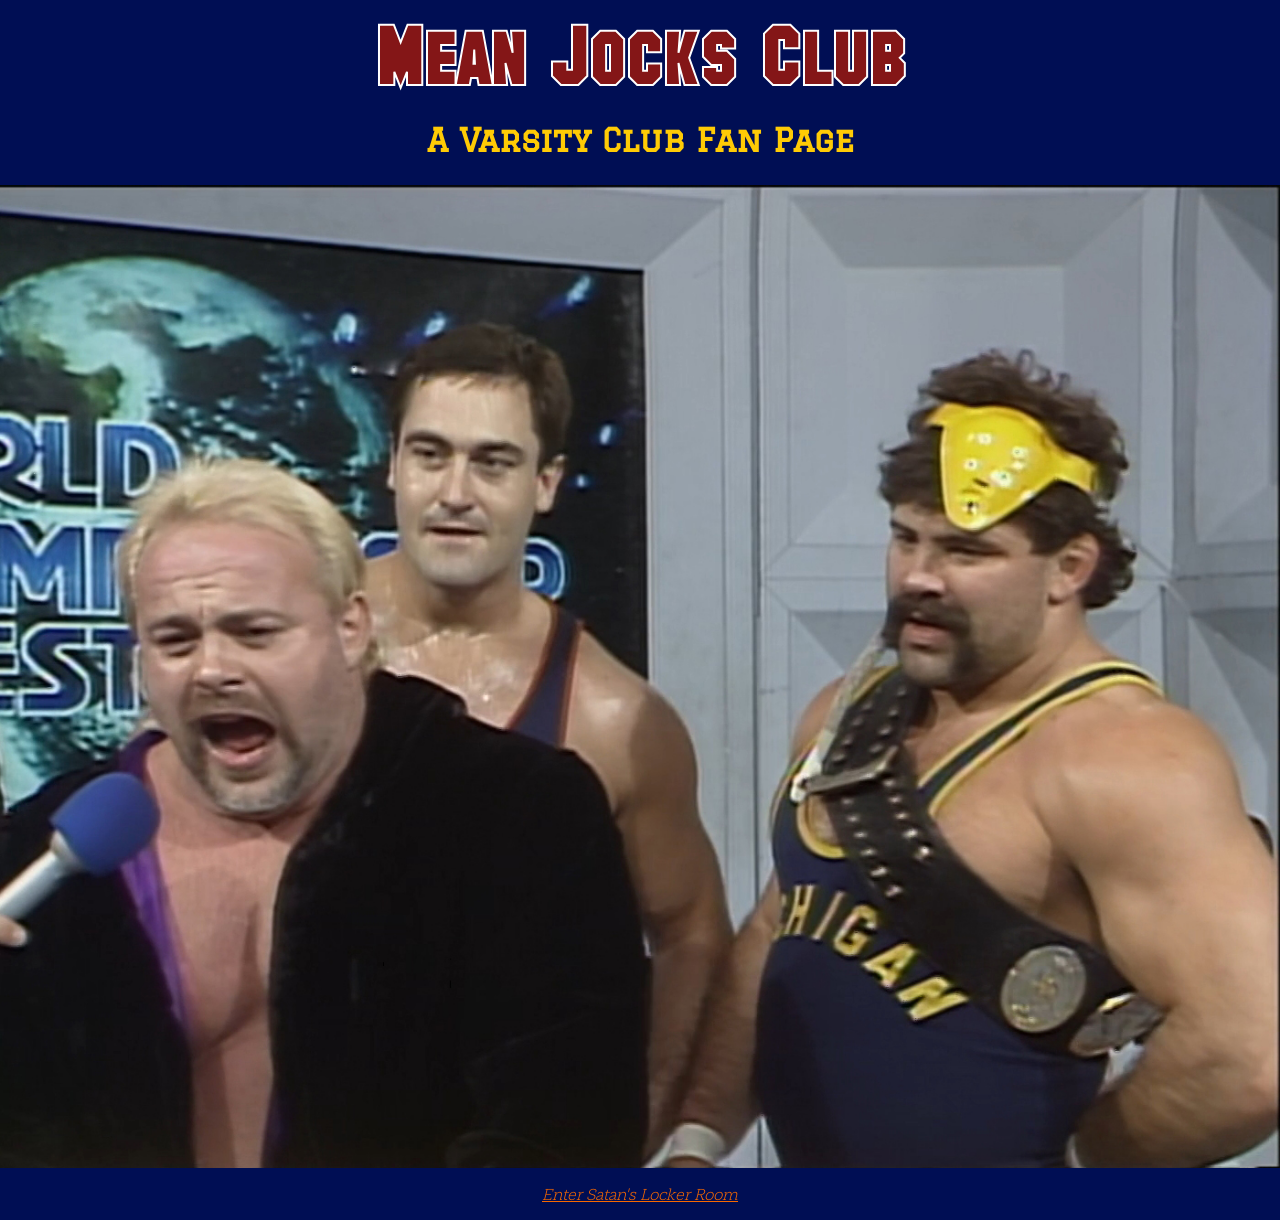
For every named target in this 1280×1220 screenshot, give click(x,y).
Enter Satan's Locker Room (640, 1194)
